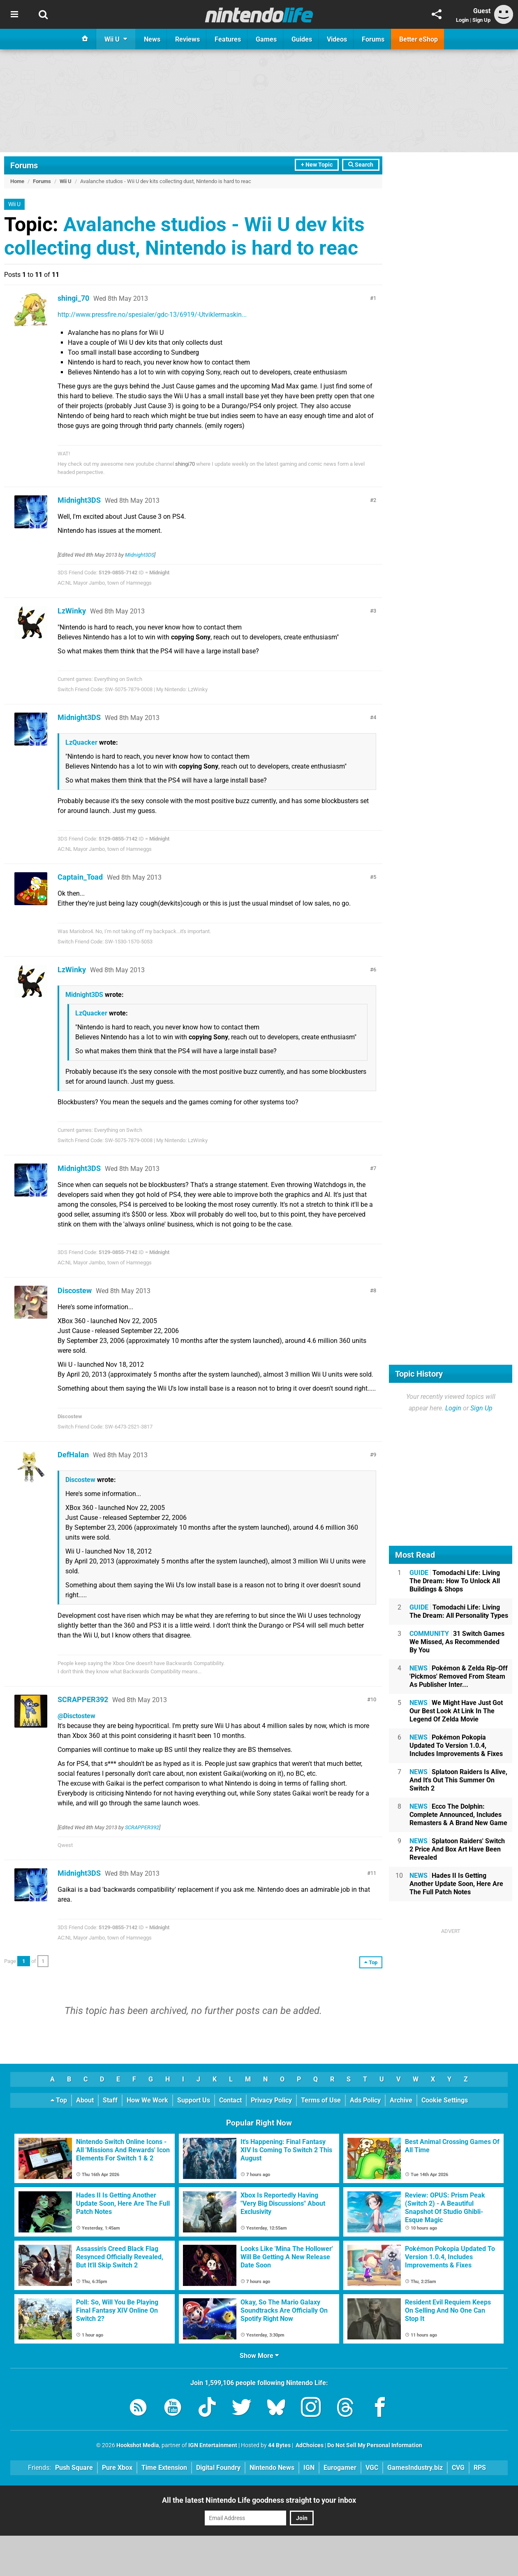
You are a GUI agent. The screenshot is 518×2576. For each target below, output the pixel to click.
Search (360, 164)
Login (462, 20)
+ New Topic (317, 164)
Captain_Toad (80, 877)
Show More (259, 2356)
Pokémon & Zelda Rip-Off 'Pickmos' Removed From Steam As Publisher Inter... (458, 1676)
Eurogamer (340, 2467)
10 (373, 1699)
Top (59, 2100)
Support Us (193, 2100)
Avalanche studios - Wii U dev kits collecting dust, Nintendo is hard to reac (184, 236)
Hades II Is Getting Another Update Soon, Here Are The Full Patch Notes (456, 1884)
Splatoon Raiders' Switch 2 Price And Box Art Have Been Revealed (457, 1849)
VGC (371, 2467)
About (85, 2100)
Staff (110, 2100)
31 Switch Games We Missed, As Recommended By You (456, 1642)
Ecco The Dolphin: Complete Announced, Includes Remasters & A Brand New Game (458, 1815)
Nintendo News (272, 2467)
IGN (308, 2467)
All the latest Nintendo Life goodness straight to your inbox (259, 2500)
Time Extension (164, 2467)
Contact (230, 2100)
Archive (401, 2100)
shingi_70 (73, 298)
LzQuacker (81, 742)
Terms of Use (321, 2100)
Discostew (75, 1290)
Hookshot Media (137, 2445)
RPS (480, 2467)
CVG (458, 2467)
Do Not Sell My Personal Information (374, 2445)
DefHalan (73, 1454)
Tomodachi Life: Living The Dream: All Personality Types (458, 1611)
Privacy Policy (271, 2100)
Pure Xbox (117, 2467)
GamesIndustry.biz (415, 2467)
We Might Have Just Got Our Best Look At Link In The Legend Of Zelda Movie (456, 1711)
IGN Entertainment (212, 2445)
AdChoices (309, 2445)
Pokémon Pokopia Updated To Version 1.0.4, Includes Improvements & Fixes (456, 1745)
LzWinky (72, 610)
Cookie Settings (444, 2100)
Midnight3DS (79, 500)
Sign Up (481, 20)
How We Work (147, 2100)
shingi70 (185, 464)
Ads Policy (365, 2100)
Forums (24, 165)
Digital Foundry (218, 2467)
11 (373, 1873)
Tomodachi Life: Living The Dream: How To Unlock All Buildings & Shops (454, 1581)
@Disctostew (76, 1716)
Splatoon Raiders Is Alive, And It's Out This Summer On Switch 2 (458, 1780)
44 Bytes (279, 2445)
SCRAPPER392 (83, 1699)
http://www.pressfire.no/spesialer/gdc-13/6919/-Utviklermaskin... (152, 314)
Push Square (74, 2467)
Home (17, 181)
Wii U (66, 181)
